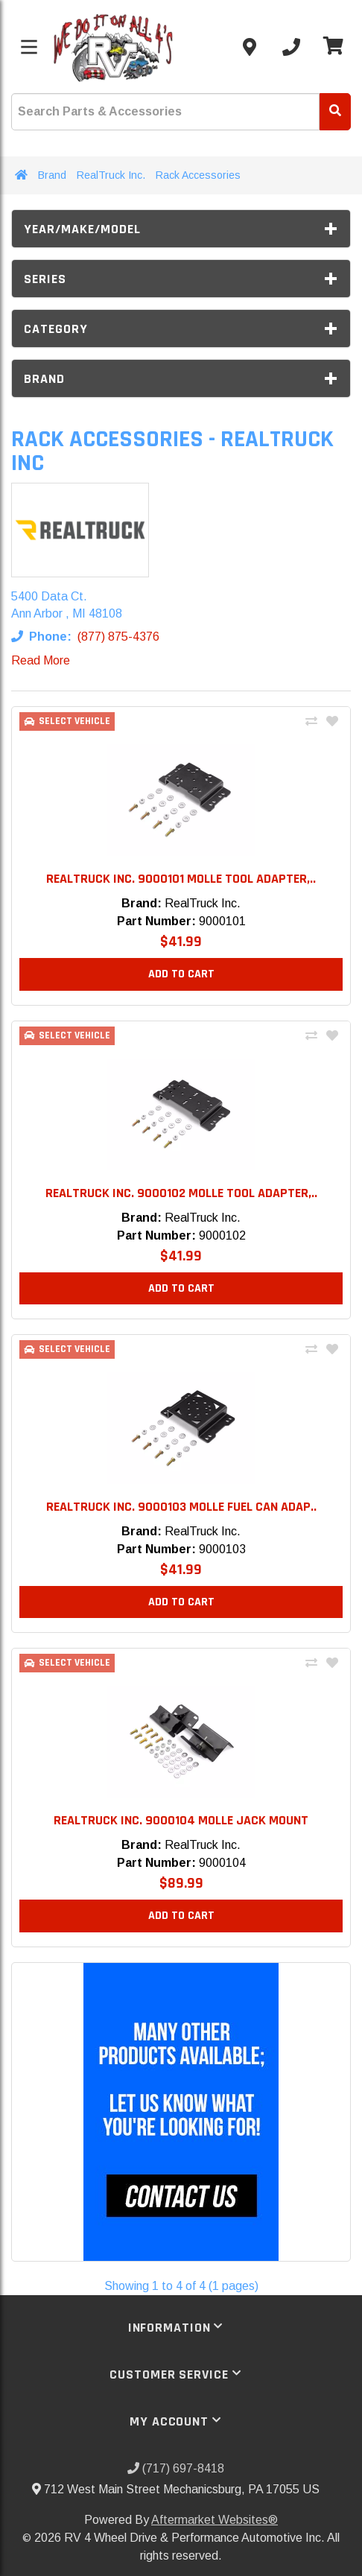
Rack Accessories (198, 175)
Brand (52, 175)
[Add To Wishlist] (332, 722)
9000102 (222, 1235)
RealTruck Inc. (111, 175)
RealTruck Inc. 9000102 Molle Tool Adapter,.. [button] (181, 1193)
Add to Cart (181, 974)
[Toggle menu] (29, 47)
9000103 (222, 1549)
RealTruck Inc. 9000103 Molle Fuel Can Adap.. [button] (181, 1506)
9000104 (222, 1862)
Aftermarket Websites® (214, 2519)
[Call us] (291, 47)
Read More (40, 660)
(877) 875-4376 (118, 636)
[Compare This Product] (311, 722)
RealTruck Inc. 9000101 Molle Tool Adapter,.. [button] (181, 878)
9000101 (222, 921)
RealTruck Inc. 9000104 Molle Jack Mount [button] (181, 1820)
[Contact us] (249, 47)
